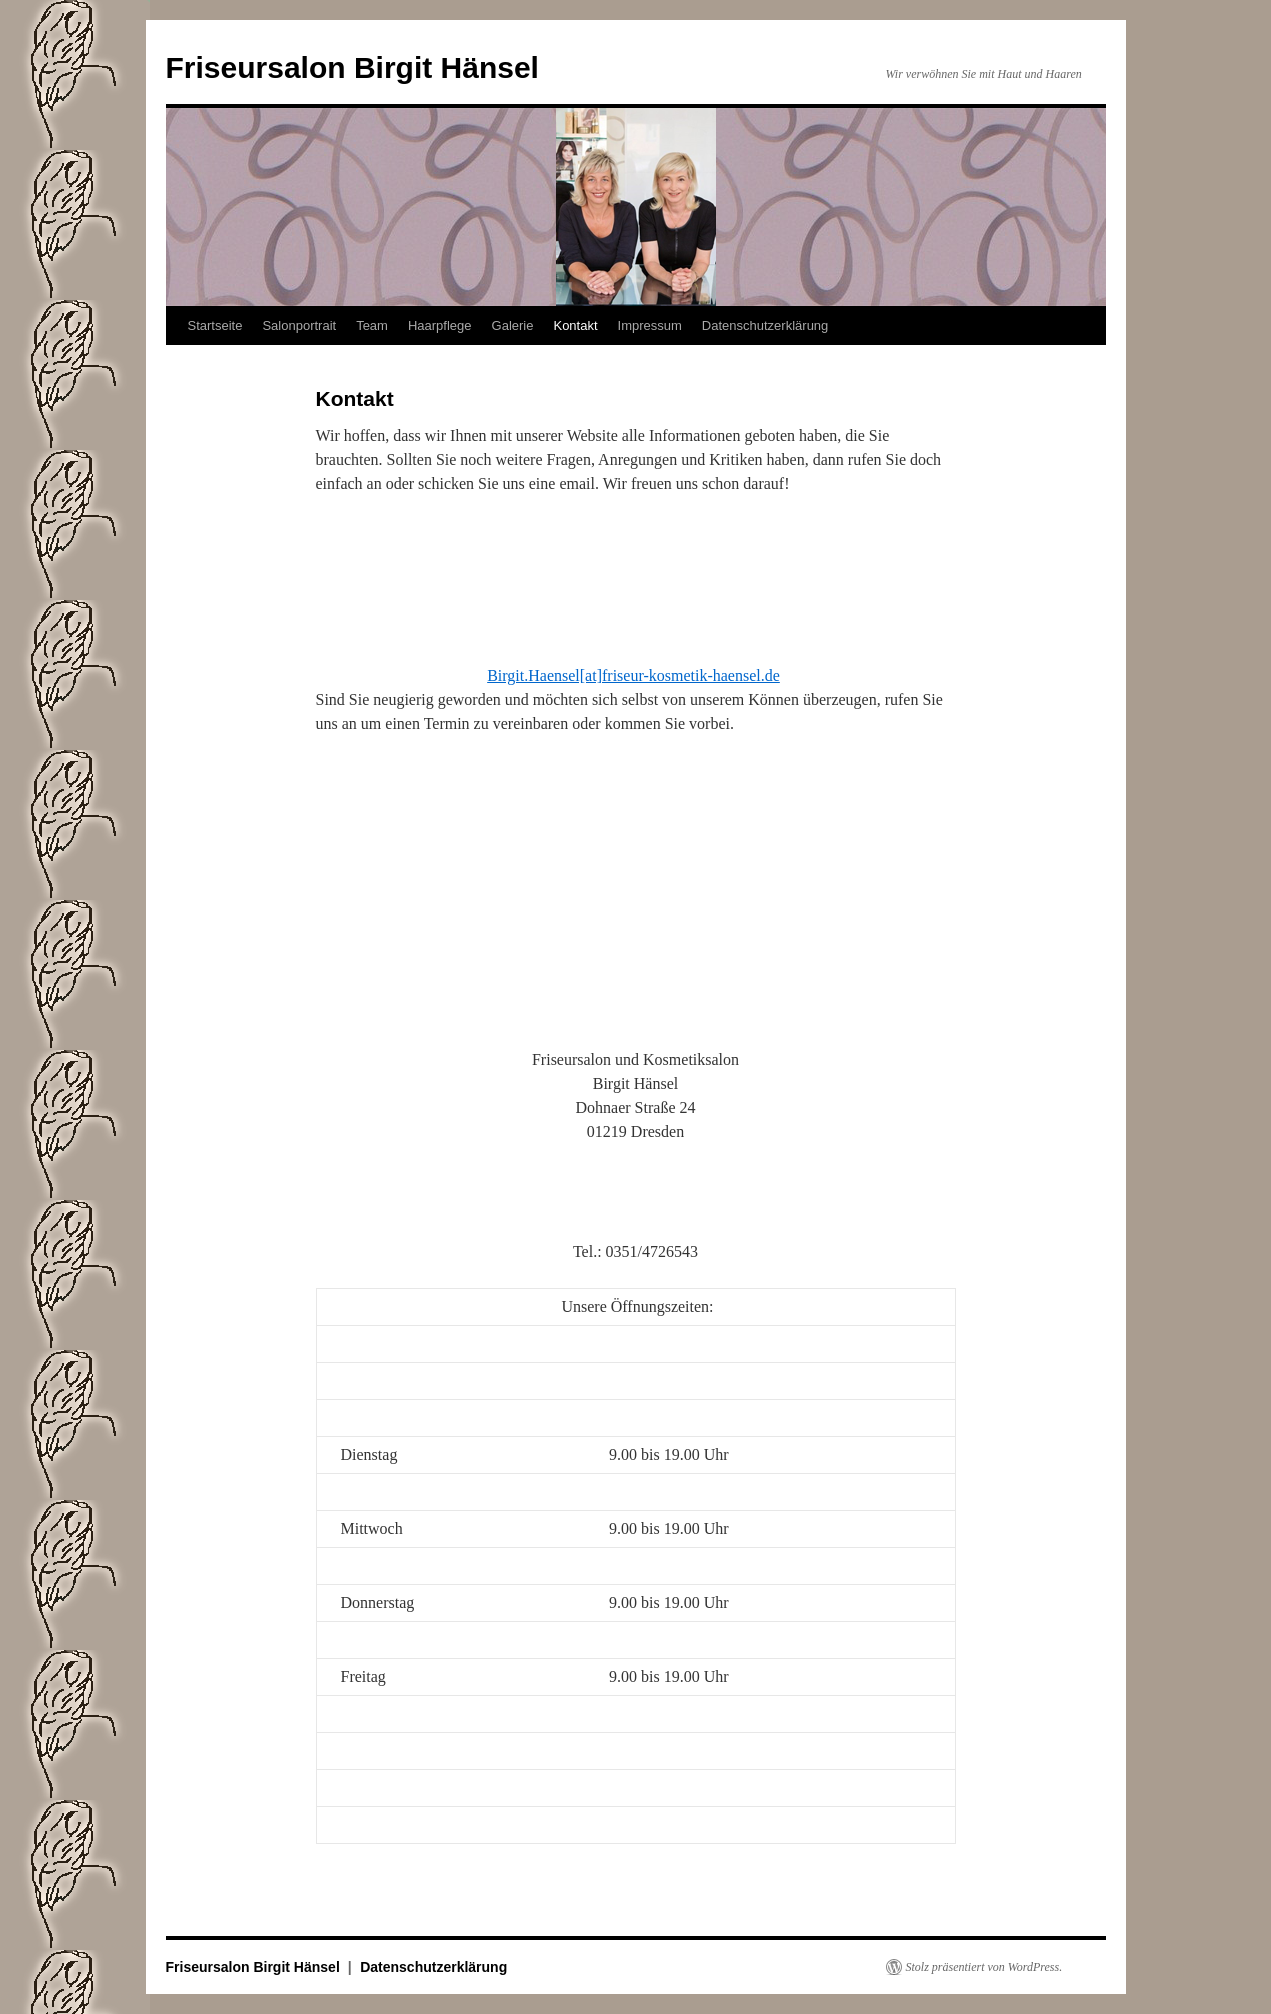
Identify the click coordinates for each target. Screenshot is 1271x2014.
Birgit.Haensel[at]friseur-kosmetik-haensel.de (633, 675)
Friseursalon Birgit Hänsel (352, 67)
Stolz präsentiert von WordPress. (984, 1967)
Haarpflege (440, 325)
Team (372, 325)
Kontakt (575, 325)
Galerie (513, 325)
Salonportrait (299, 325)
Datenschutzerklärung (765, 325)
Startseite (215, 325)
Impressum (650, 325)
